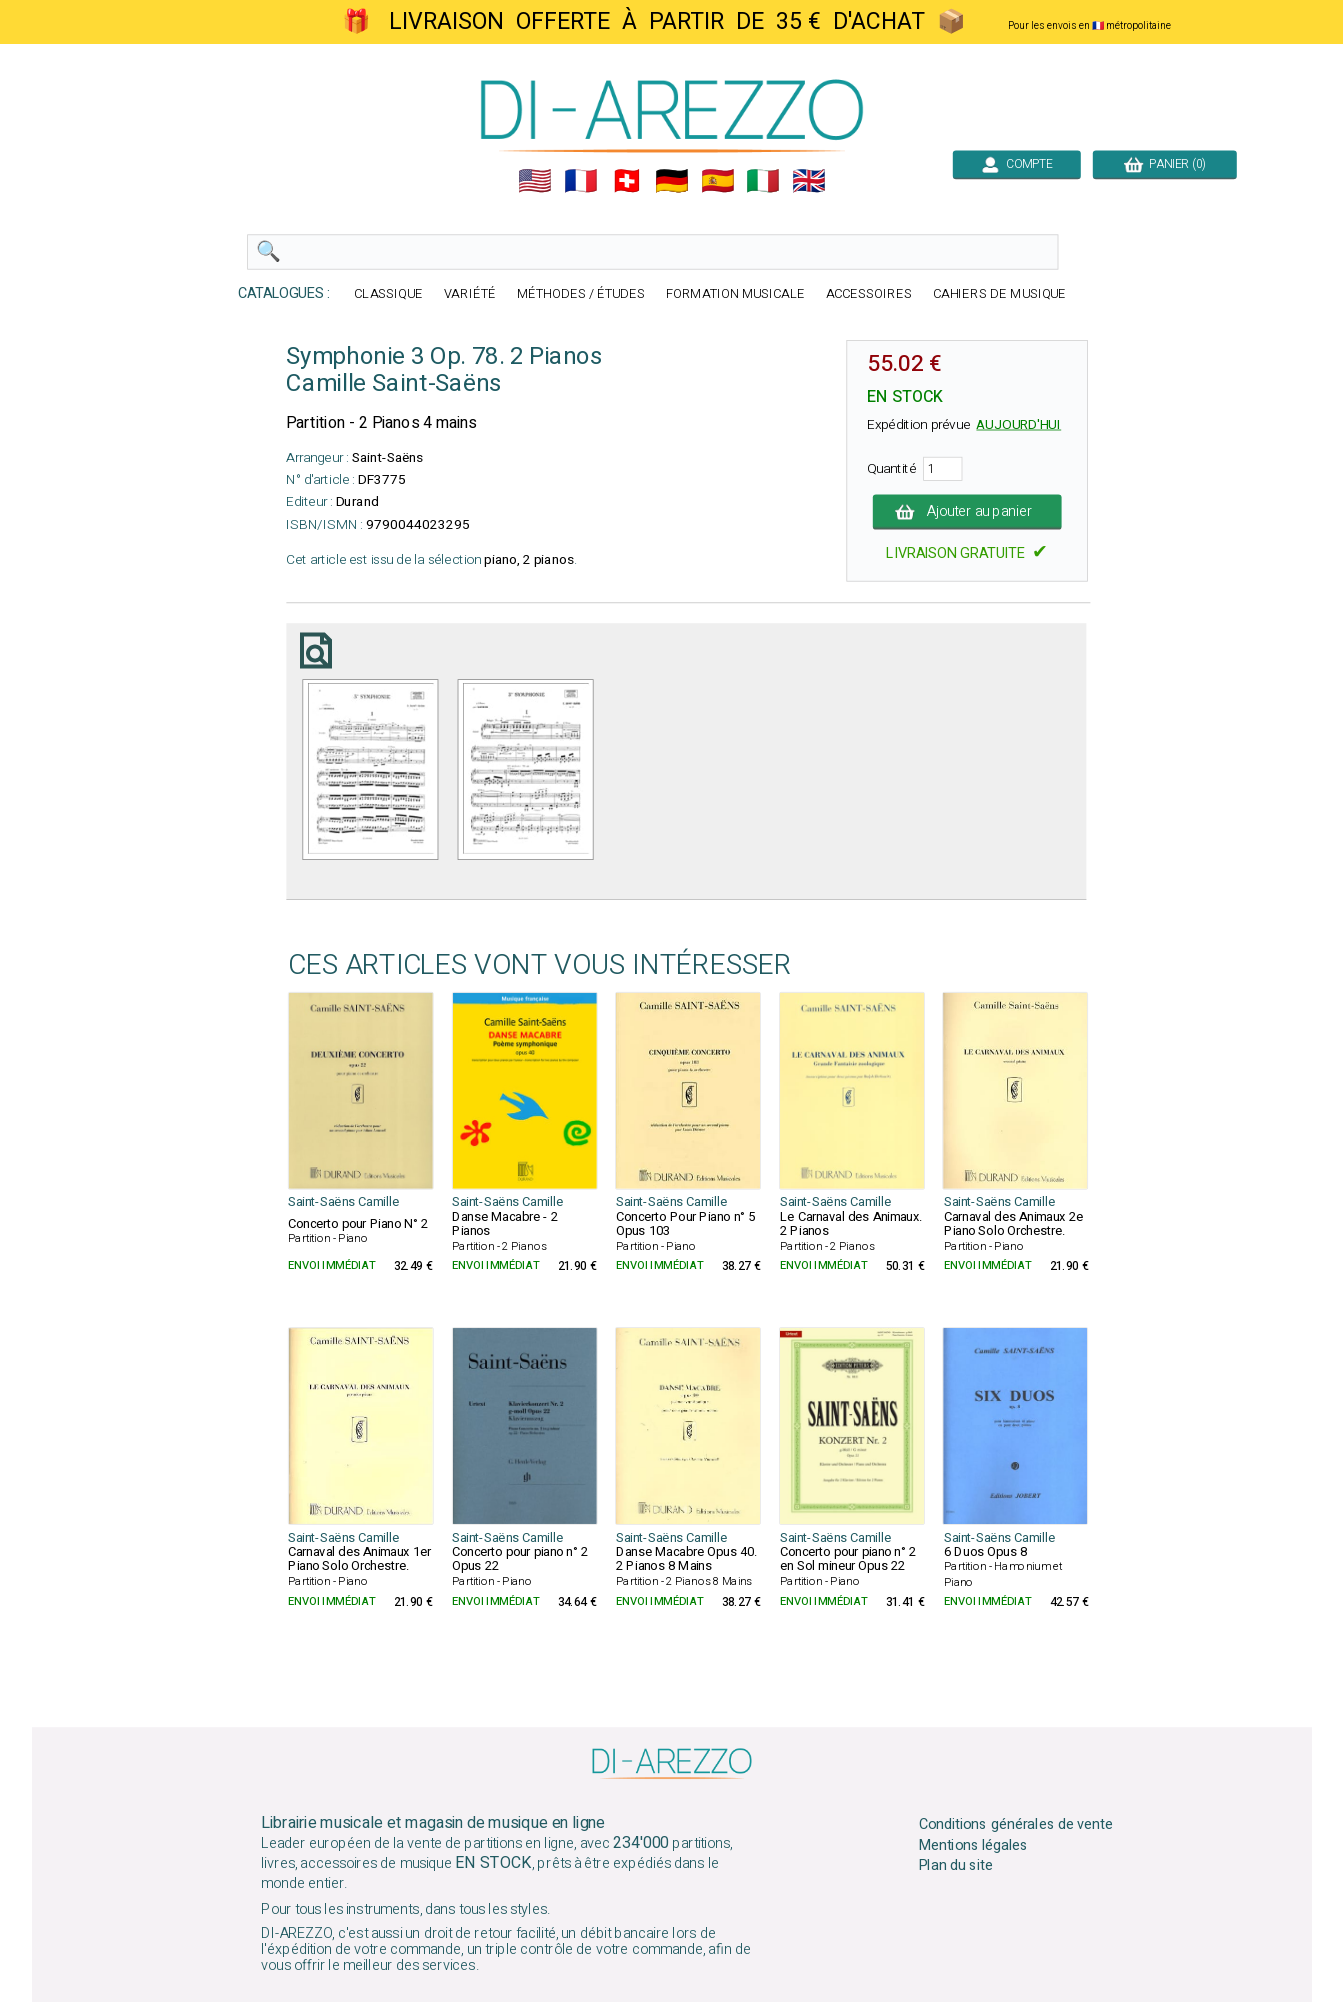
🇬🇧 (809, 181)
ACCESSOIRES (868, 294)
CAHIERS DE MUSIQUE (999, 294)
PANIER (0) (1164, 164)
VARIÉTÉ (470, 294)
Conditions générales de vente (1015, 1824)
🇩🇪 (672, 181)
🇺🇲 (535, 181)
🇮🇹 (763, 181)
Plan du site (955, 1866)
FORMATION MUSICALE (734, 294)
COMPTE (1016, 164)
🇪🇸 (717, 181)
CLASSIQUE (388, 294)
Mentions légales (973, 1845)
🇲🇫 (581, 181)
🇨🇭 (626, 181)
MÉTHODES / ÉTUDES (580, 294)
